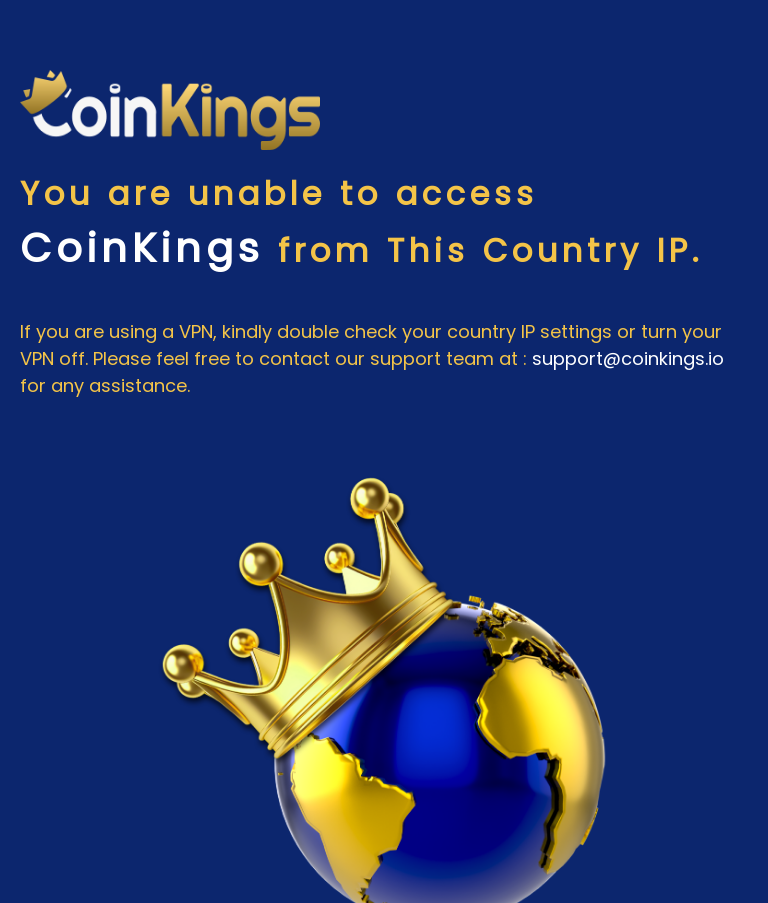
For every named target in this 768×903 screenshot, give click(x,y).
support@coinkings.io (628, 358)
